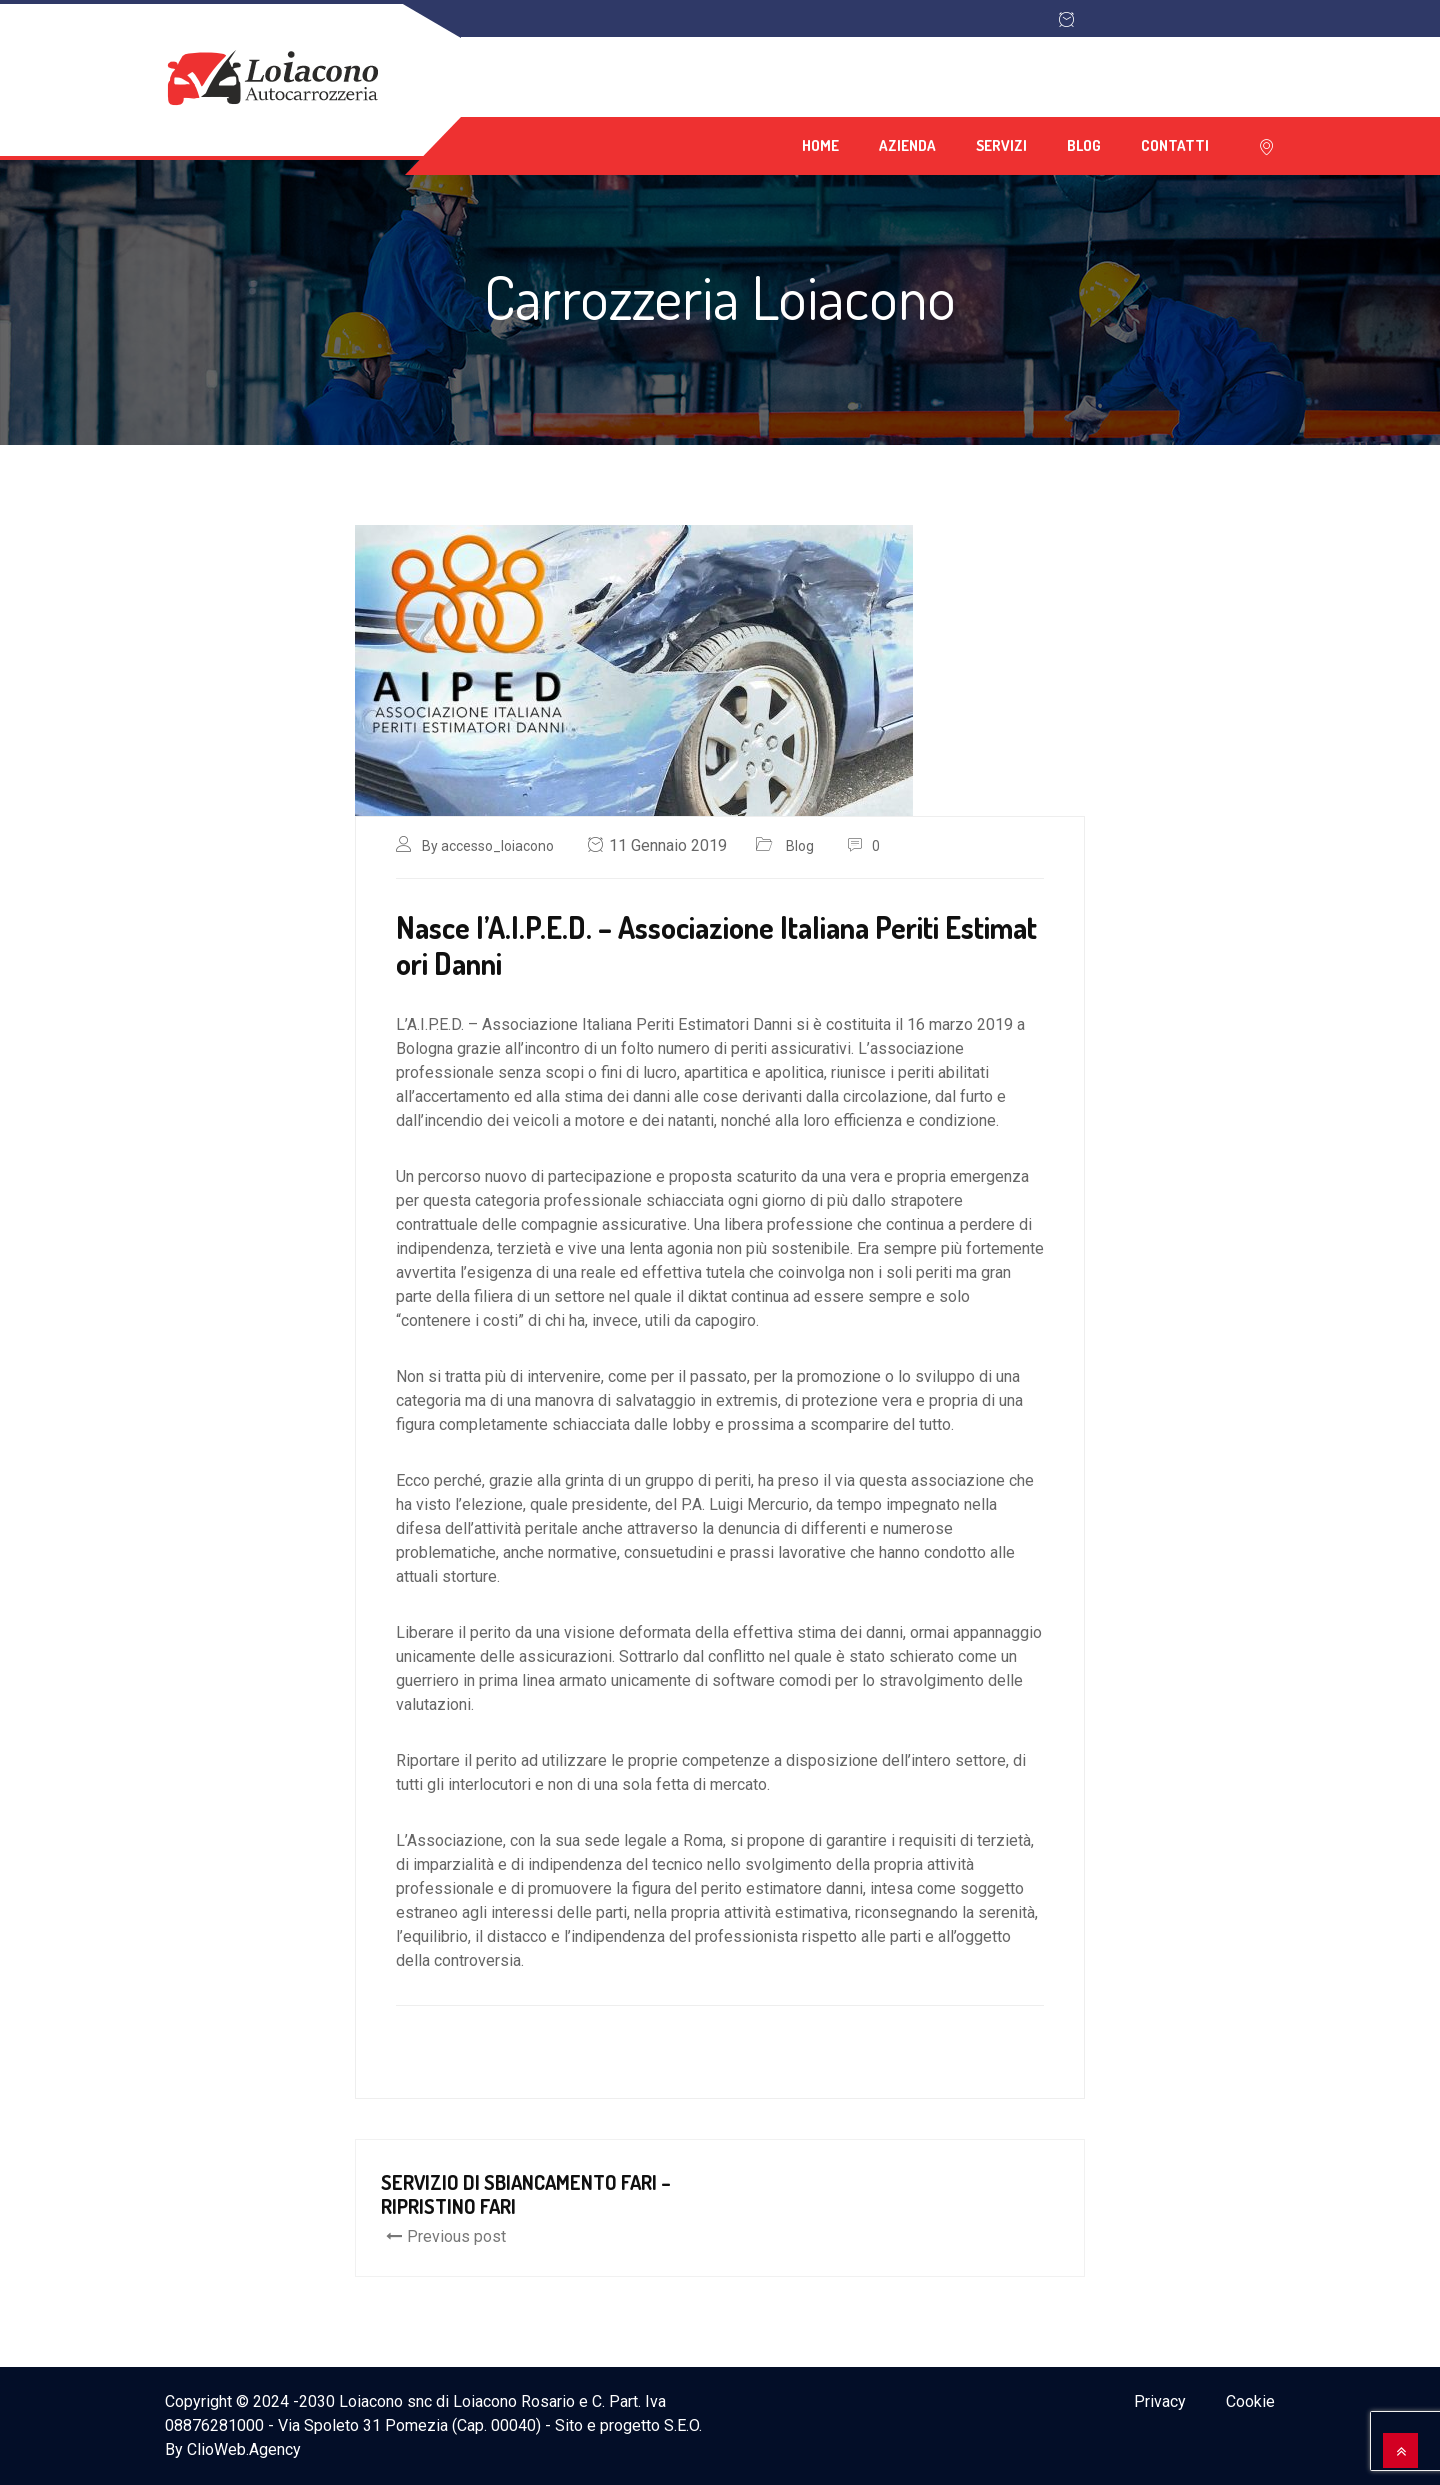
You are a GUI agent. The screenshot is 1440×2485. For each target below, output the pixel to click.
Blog (1084, 145)
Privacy (1160, 2401)
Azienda (907, 145)
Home (820, 145)
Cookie (1250, 2401)
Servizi (1001, 145)
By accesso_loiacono (488, 846)
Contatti (1175, 145)
